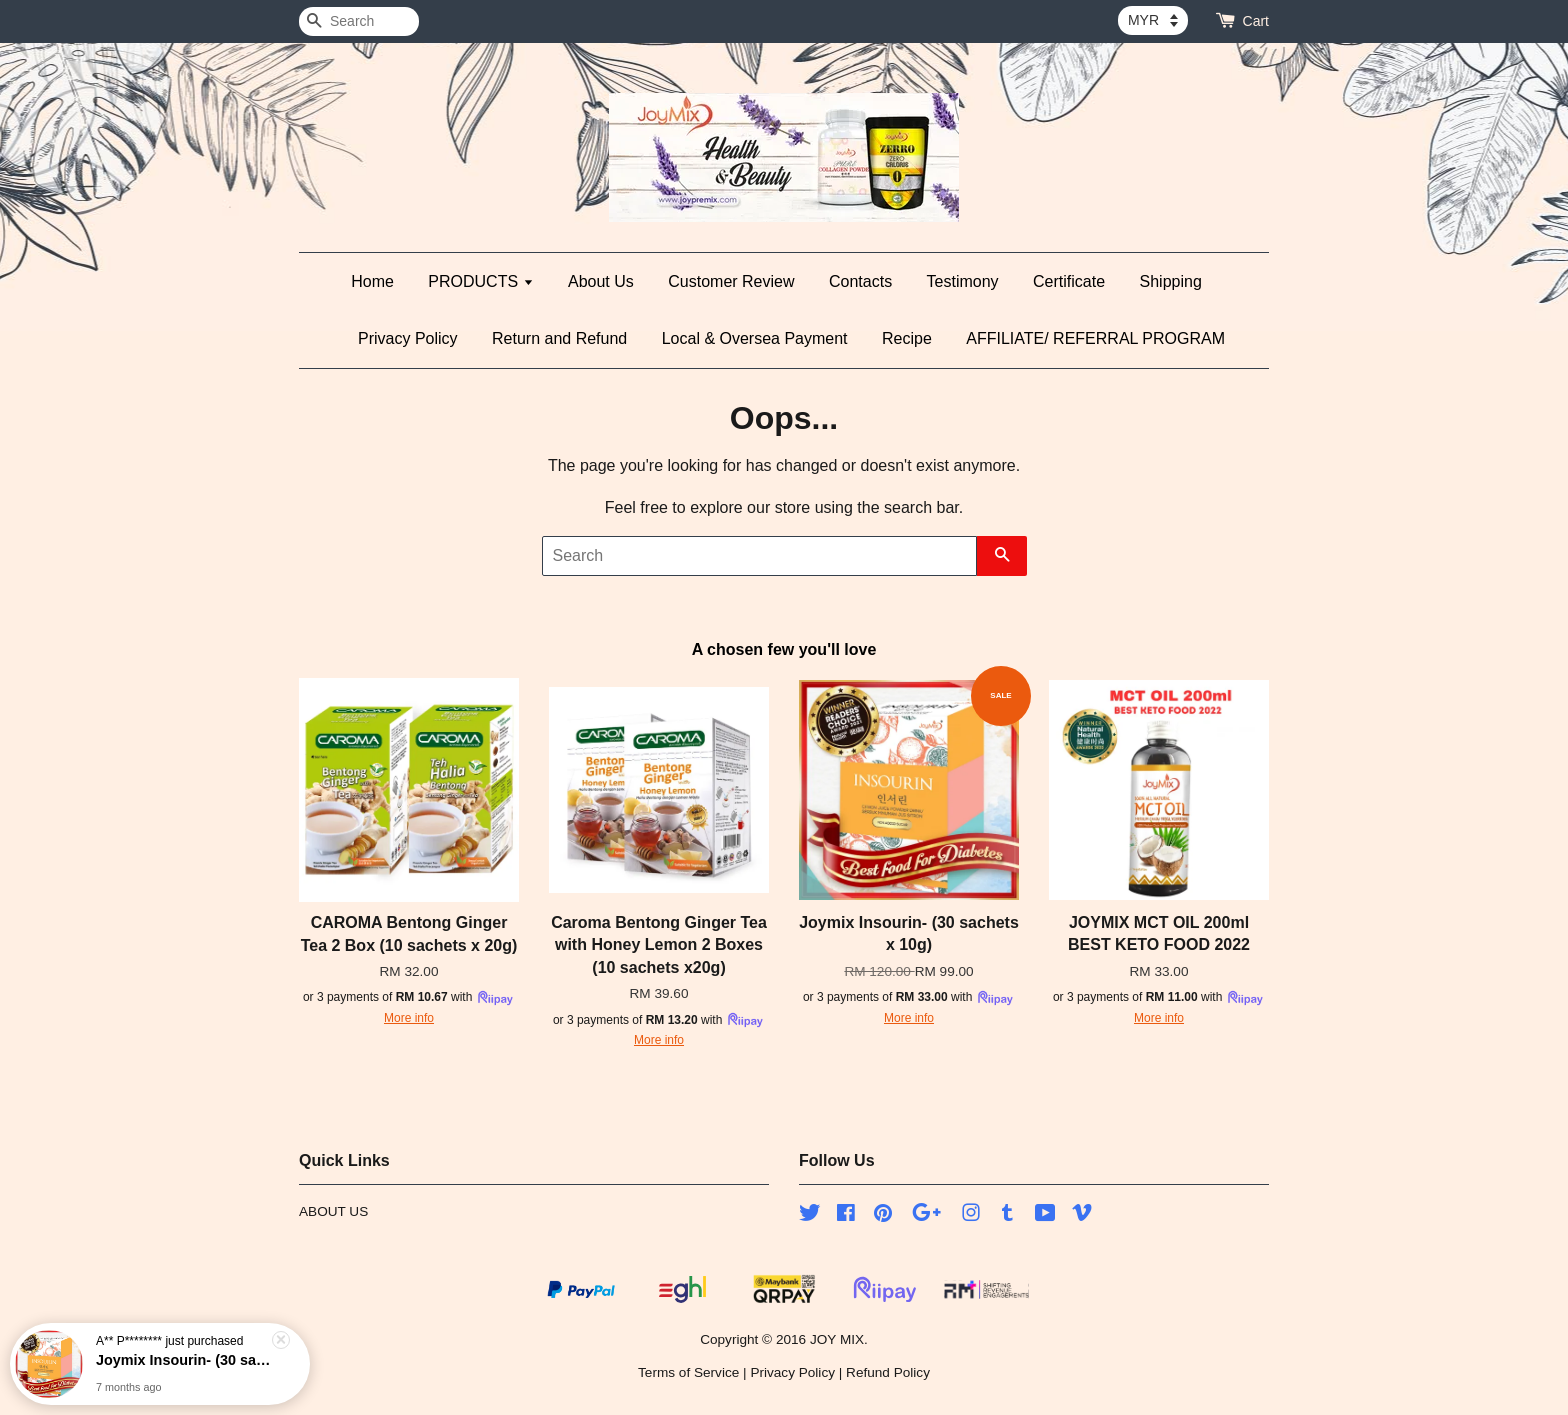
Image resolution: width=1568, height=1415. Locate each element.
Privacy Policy (408, 338)
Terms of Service (688, 1372)
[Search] (359, 21)
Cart (1256, 21)
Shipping (1171, 281)
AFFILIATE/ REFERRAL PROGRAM (1095, 338)
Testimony (963, 281)
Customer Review (731, 281)
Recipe (907, 338)
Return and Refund (559, 338)
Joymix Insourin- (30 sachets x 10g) (184, 1361)
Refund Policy (888, 1372)
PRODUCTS (480, 281)
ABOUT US (333, 1211)
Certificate (1069, 281)
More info (409, 1018)
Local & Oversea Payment (755, 338)
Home (372, 281)
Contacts (860, 281)
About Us (601, 281)
